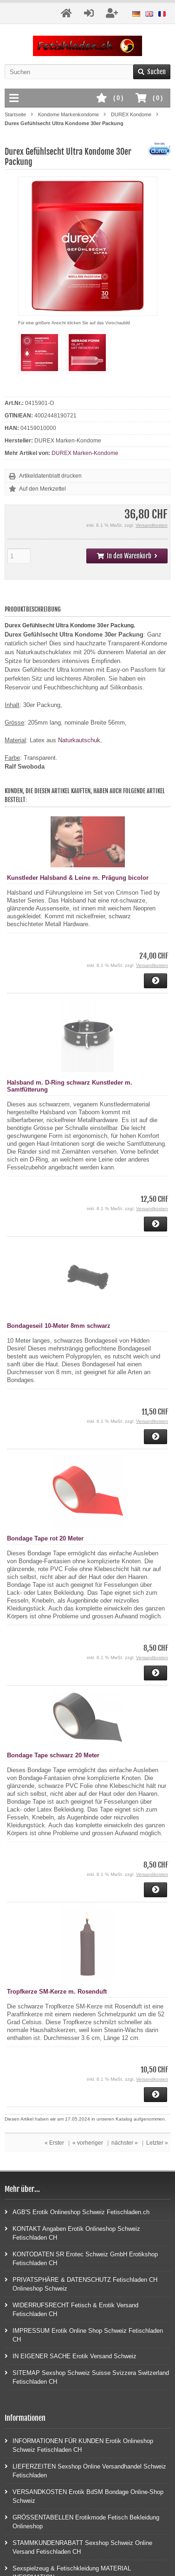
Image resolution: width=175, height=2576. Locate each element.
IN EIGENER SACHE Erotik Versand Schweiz (70, 2356)
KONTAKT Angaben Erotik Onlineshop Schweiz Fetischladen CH (72, 2232)
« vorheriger (87, 2143)
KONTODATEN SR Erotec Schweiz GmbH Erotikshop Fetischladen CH (81, 2258)
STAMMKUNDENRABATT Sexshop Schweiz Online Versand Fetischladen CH (78, 2546)
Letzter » (157, 2143)
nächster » (124, 2143)
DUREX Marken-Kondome (85, 453)
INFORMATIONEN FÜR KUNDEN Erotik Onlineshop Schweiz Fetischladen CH (79, 2445)
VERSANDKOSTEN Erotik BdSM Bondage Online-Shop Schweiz (84, 2496)
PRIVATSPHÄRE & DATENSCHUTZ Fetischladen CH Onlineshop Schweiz (81, 2283)
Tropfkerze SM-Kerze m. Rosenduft (57, 1991)
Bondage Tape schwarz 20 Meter (53, 1755)
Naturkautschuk (79, 740)
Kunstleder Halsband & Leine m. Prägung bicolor (78, 877)
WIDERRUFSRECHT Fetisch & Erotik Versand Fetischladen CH (71, 2309)
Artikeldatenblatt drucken (50, 476)
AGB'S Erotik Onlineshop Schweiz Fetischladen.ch (77, 2212)
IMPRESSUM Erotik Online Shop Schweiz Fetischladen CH (84, 2334)
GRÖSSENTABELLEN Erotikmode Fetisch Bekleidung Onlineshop (82, 2521)
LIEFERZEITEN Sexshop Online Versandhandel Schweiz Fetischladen (85, 2470)
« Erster (54, 2143)
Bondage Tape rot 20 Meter (45, 1538)
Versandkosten (152, 525)
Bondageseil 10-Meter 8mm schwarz (58, 1325)
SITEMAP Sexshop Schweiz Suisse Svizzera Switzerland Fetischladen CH (87, 2376)
